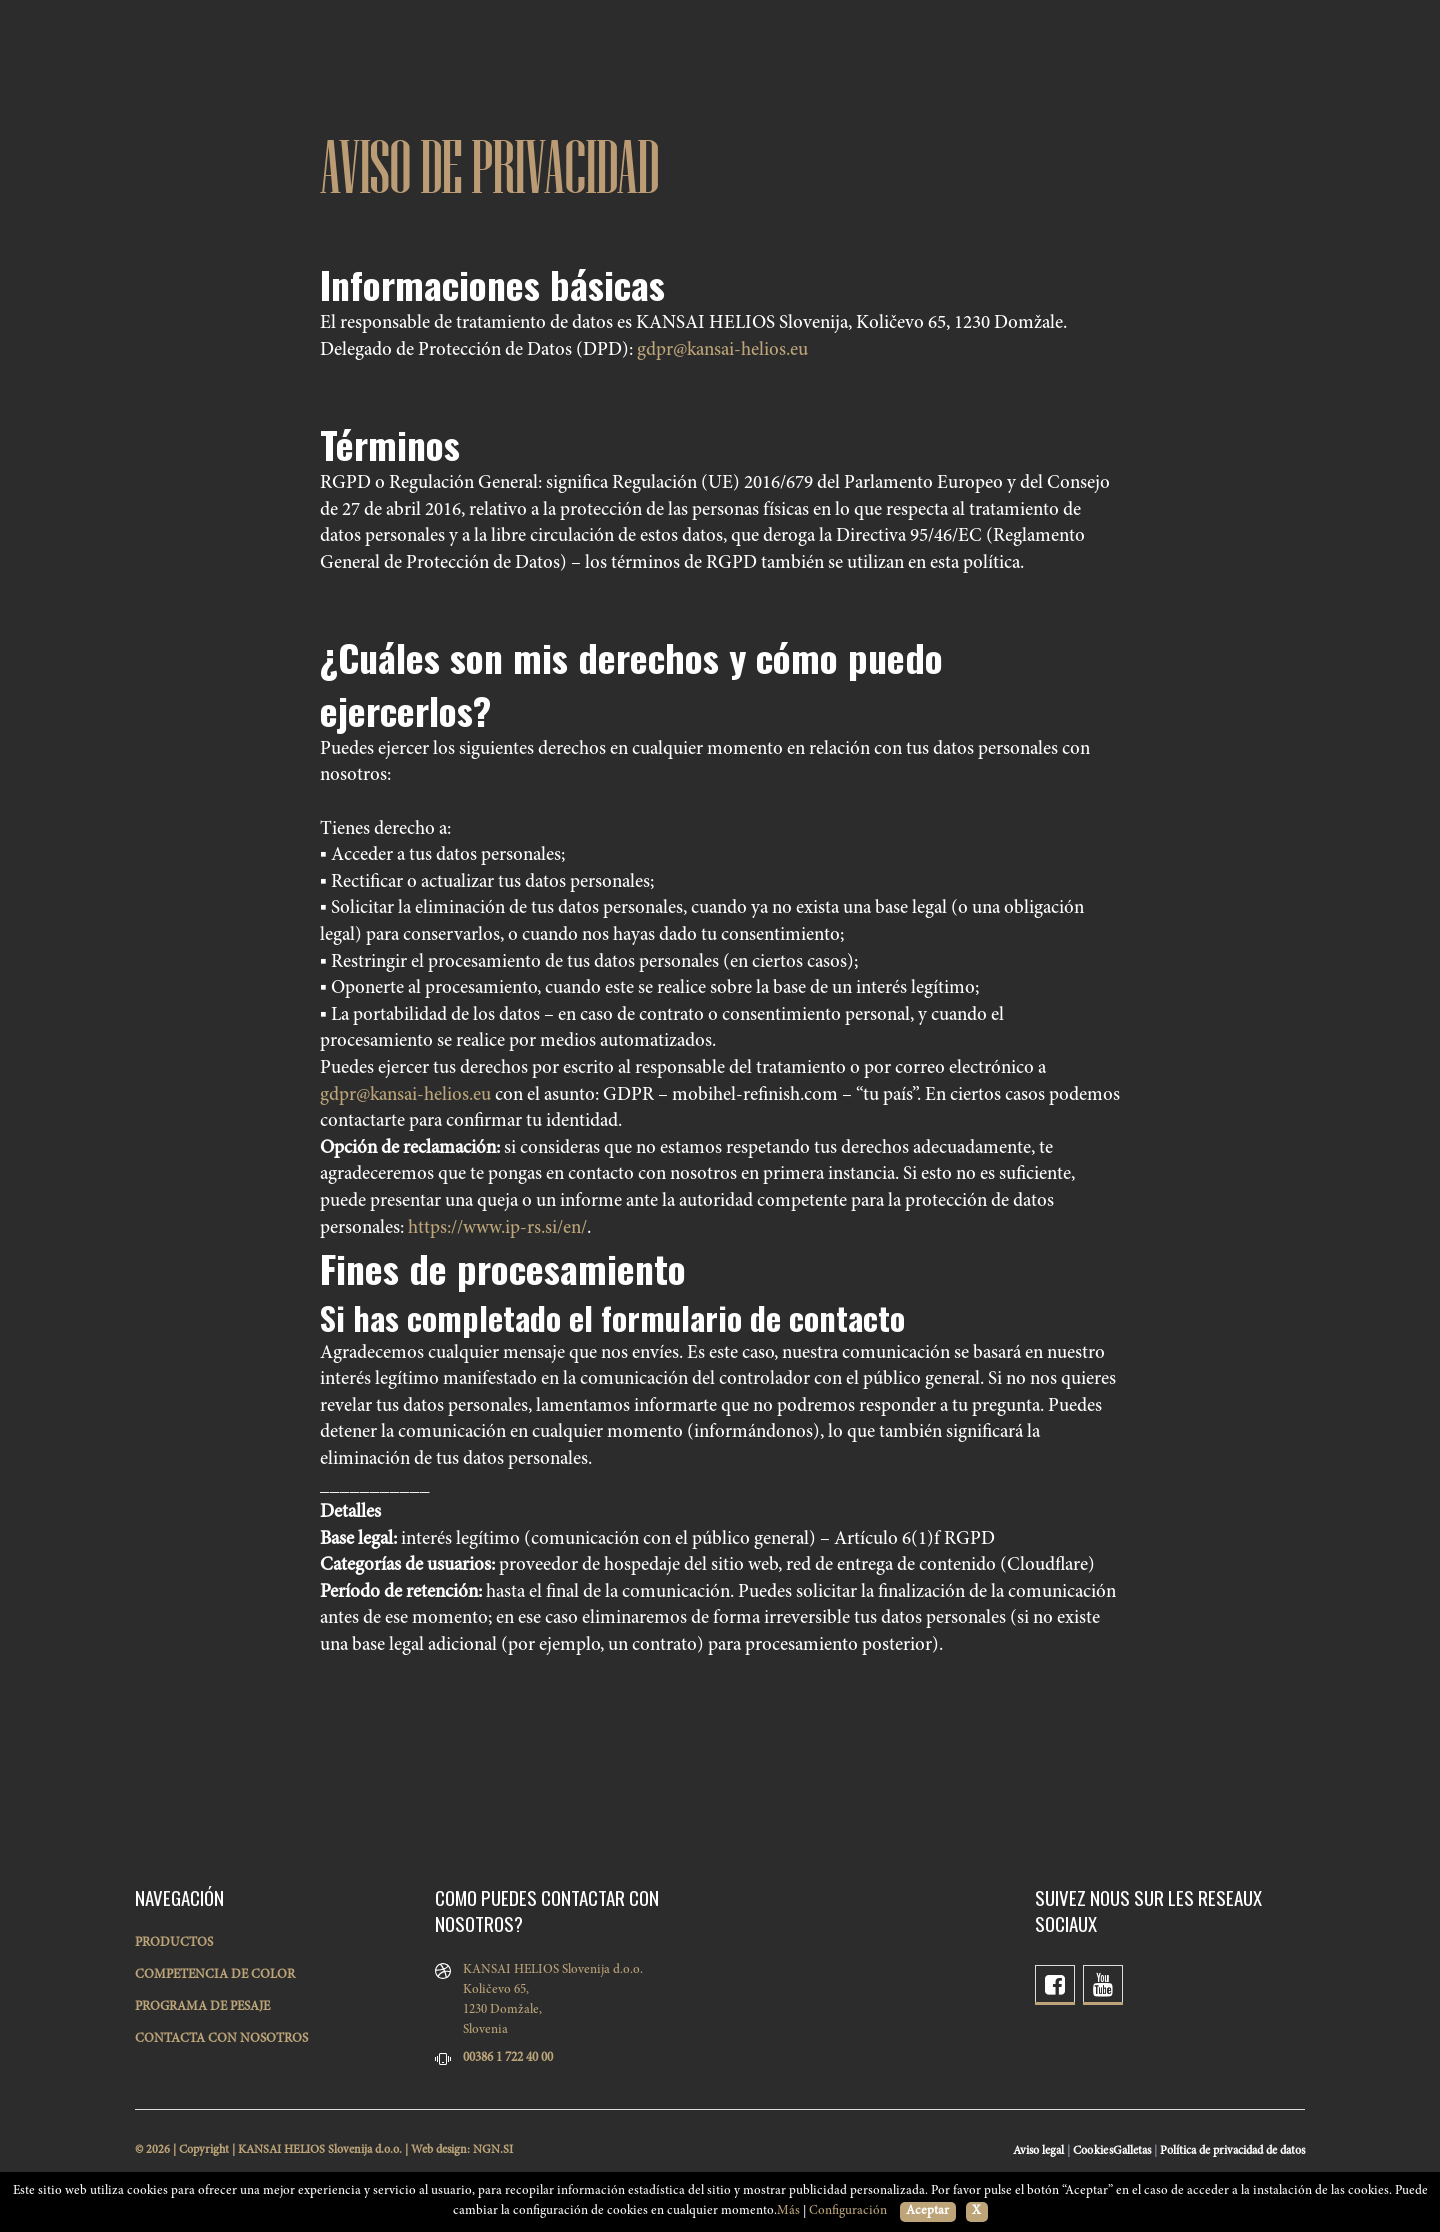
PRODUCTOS (174, 1943)
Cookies (1093, 2151)
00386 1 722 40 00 (508, 2058)
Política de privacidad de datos (1232, 2151)
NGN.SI (493, 2150)
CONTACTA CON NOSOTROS (221, 2039)
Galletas (1132, 2151)
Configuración (848, 2211)
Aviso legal (1038, 2151)
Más (788, 2211)
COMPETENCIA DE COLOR (215, 1975)
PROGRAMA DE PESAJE (202, 2007)
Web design (439, 2150)
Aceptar (927, 2211)
